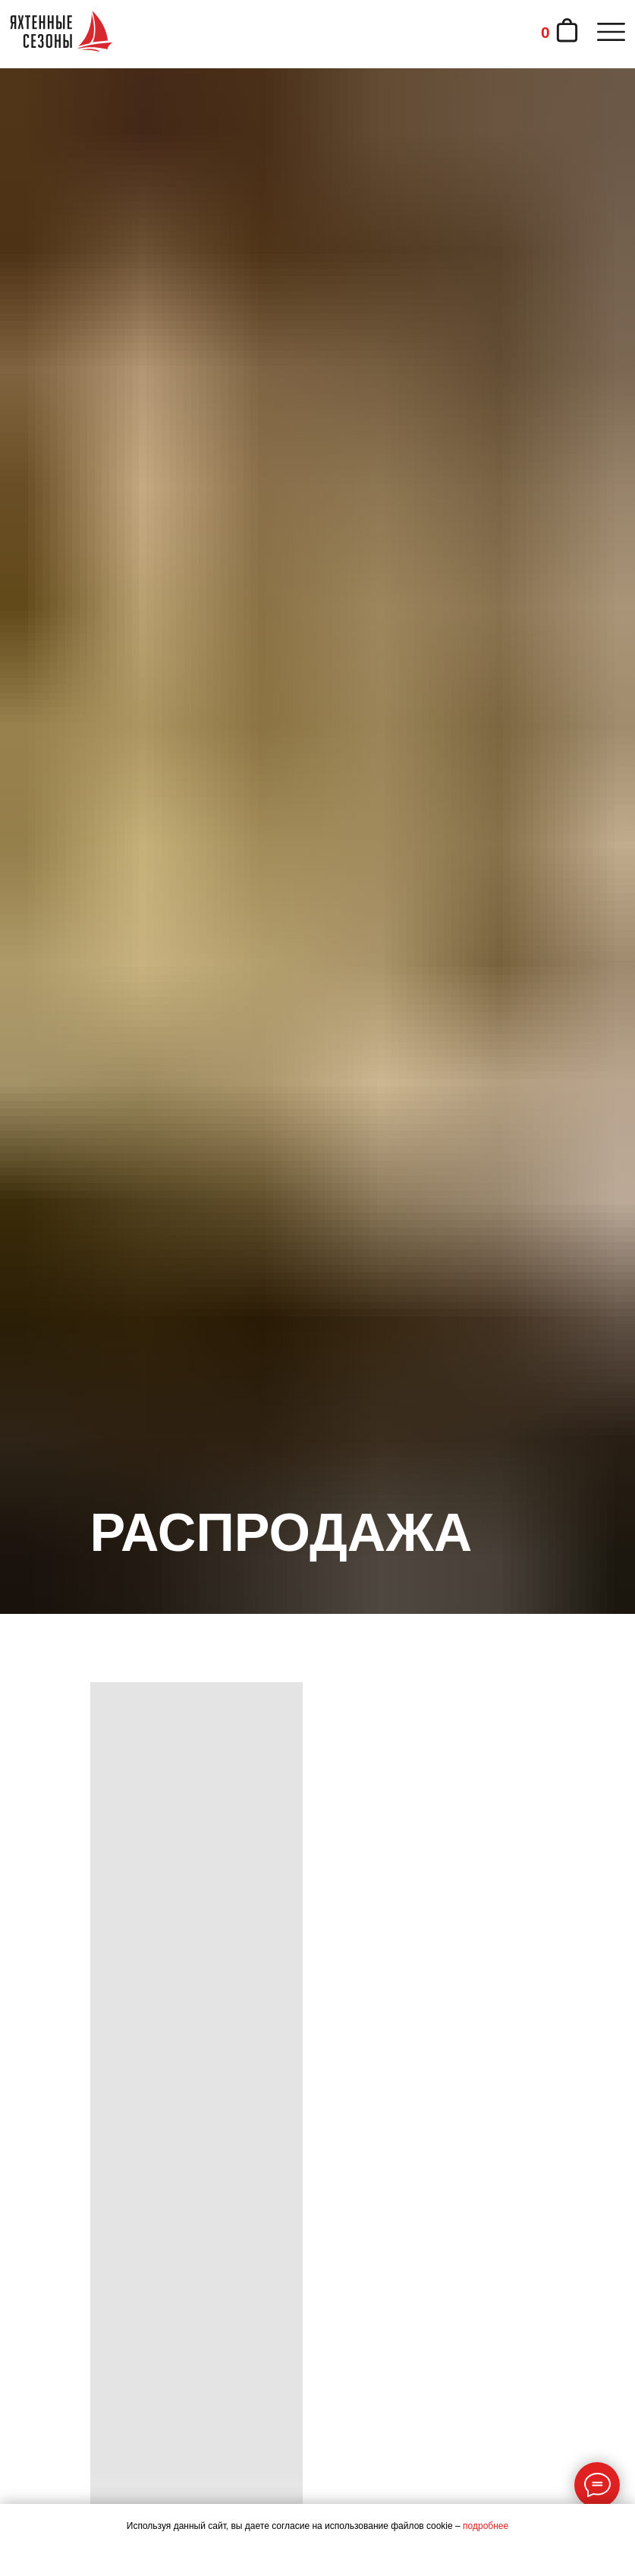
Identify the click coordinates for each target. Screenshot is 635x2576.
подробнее (485, 2526)
